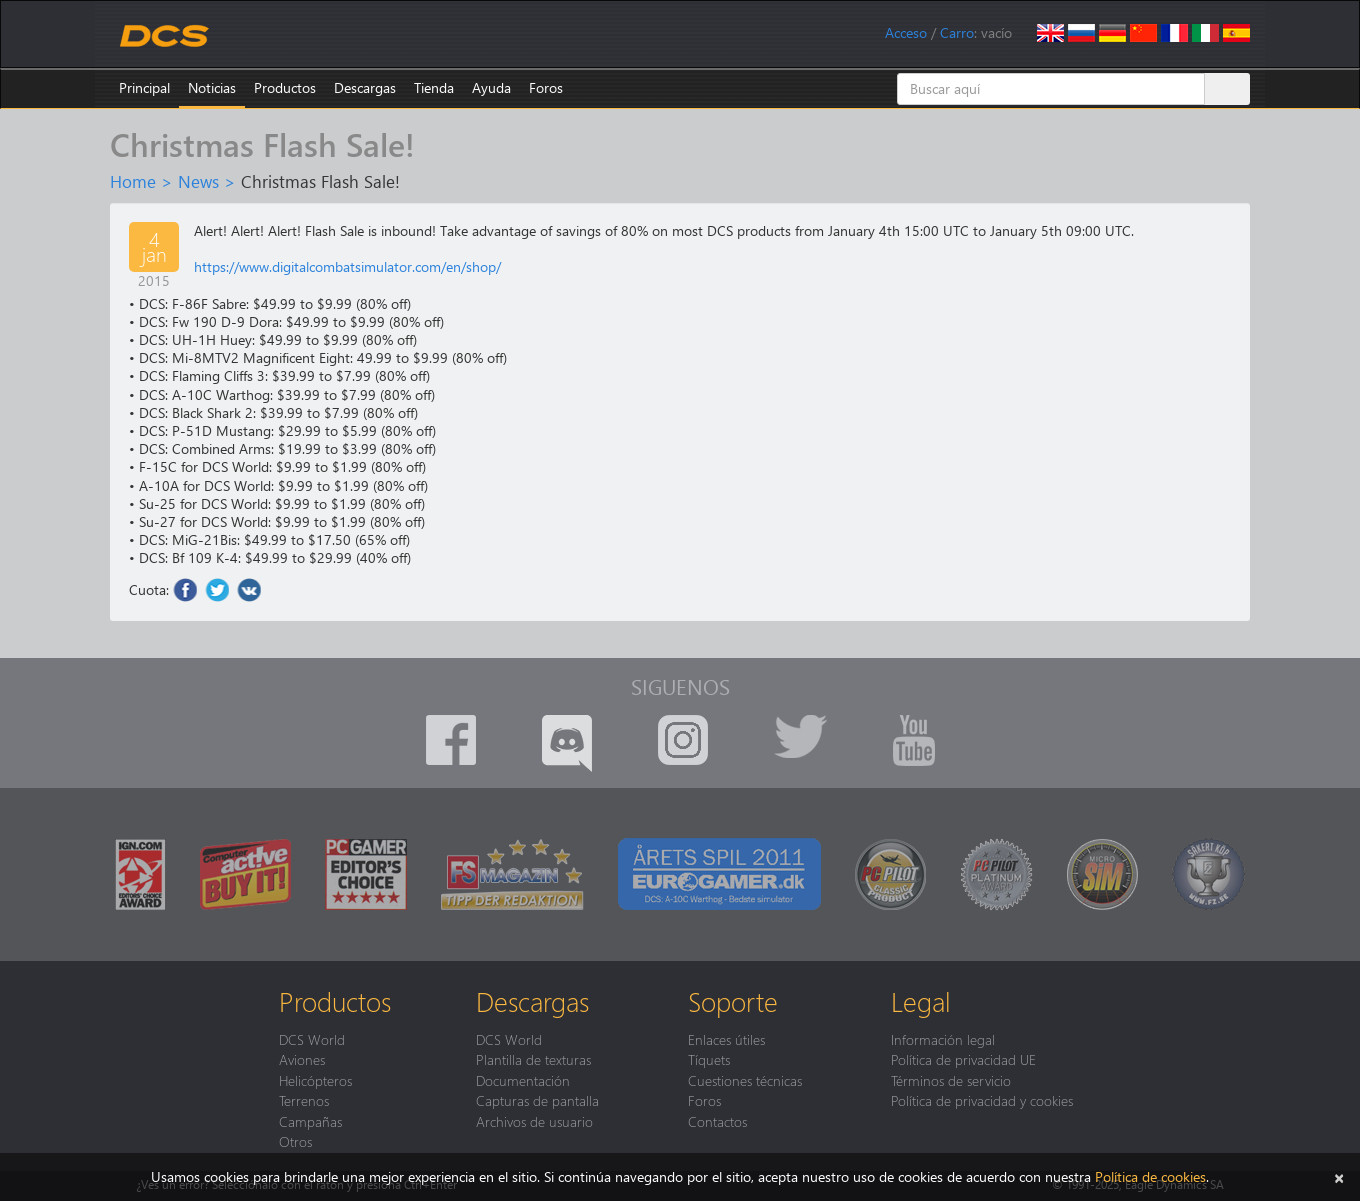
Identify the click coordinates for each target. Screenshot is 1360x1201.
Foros (546, 87)
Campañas (310, 1121)
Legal (921, 1001)
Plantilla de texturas (533, 1059)
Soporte (733, 1001)
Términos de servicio (951, 1080)
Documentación (523, 1080)
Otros (295, 1141)
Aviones (302, 1059)
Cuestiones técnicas (745, 1080)
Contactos (717, 1121)
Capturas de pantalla (537, 1100)
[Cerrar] (1339, 1176)
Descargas (365, 87)
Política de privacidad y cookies (982, 1100)
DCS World (312, 1039)
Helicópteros (315, 1080)
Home (133, 181)
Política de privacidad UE (963, 1059)
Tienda (434, 87)
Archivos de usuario (534, 1121)
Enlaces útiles (726, 1039)
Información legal (943, 1039)
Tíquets (709, 1059)
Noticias (212, 87)
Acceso (906, 32)
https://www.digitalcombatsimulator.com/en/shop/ (347, 266)
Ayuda (491, 87)
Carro (957, 32)
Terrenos (304, 1100)
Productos (285, 87)
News (198, 181)
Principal (144, 87)
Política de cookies (1150, 1176)
